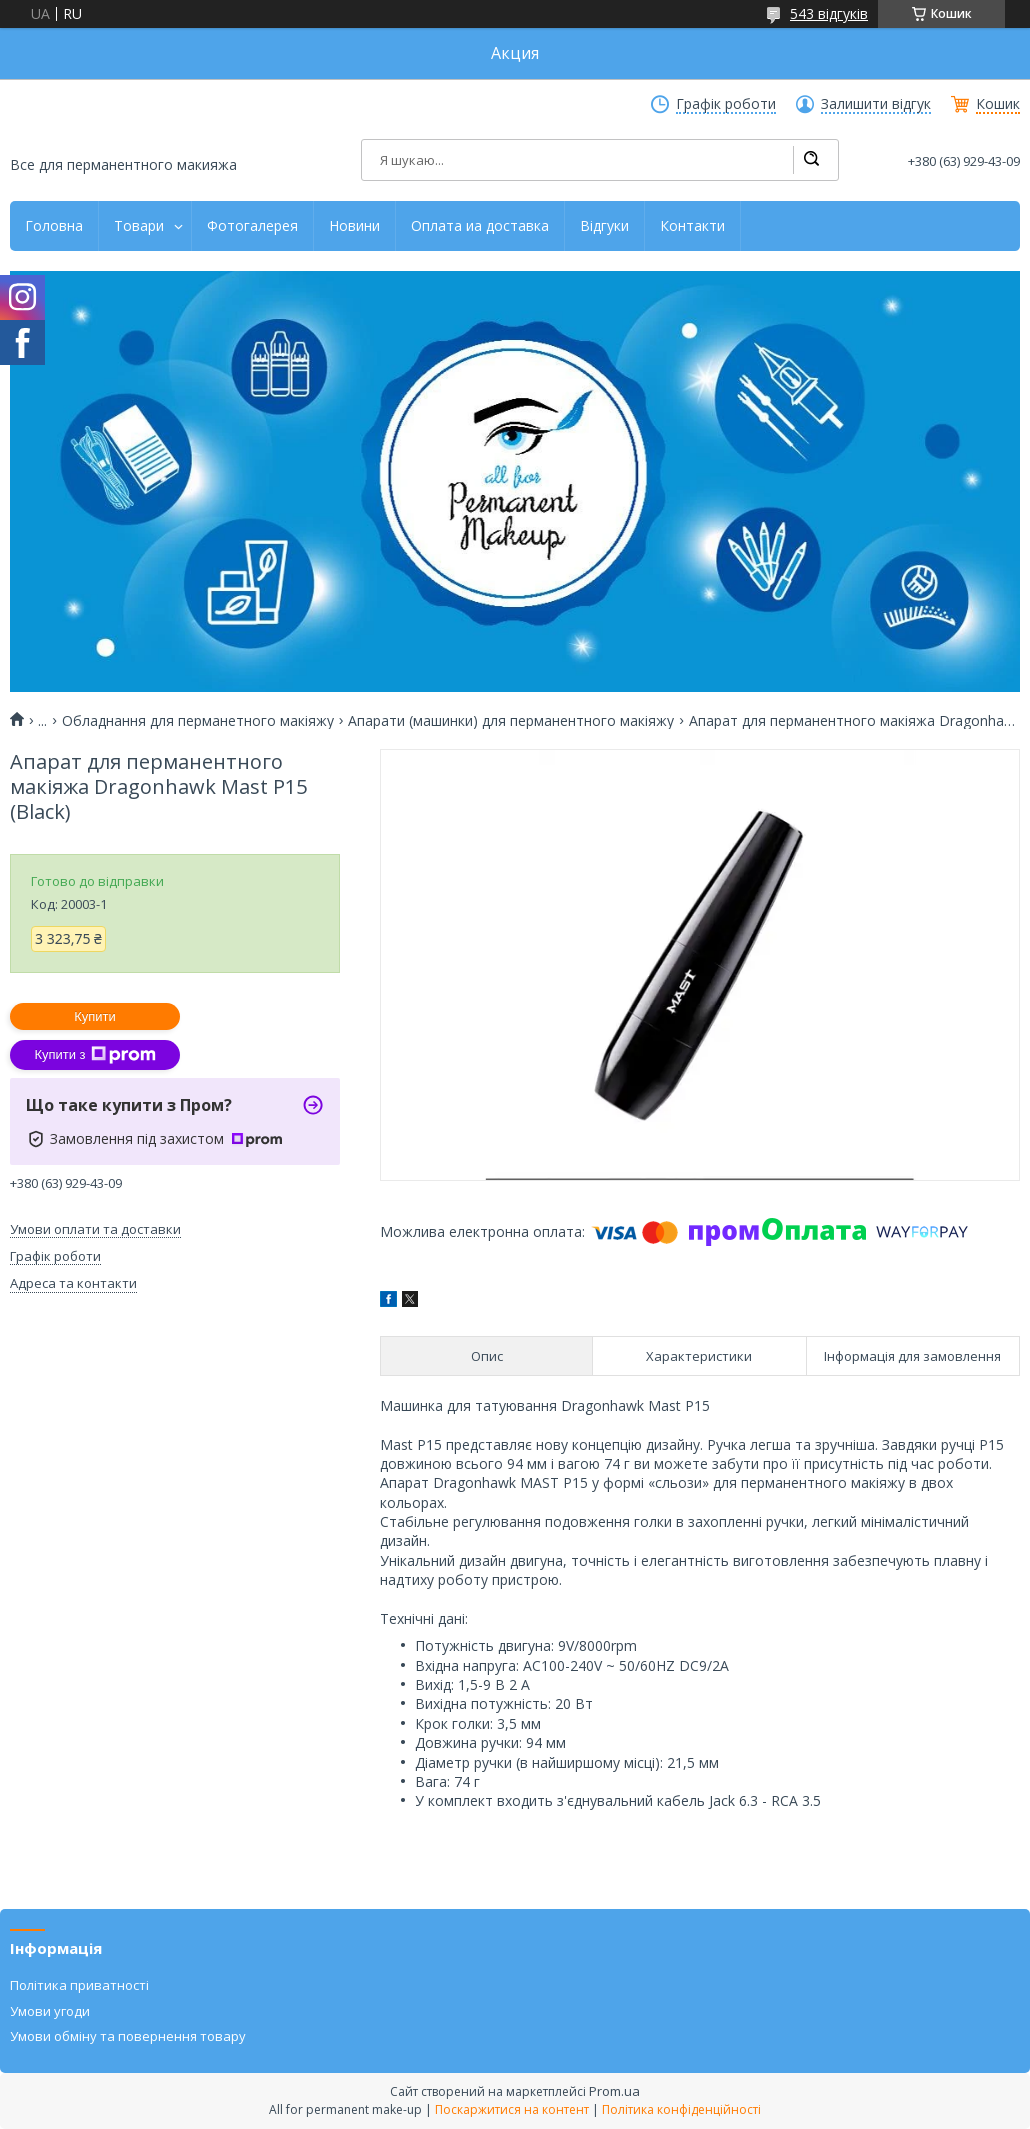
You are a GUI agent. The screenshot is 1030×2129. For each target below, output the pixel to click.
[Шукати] (811, 160)
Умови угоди (50, 2011)
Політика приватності (79, 1985)
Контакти (692, 226)
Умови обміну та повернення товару (128, 2036)
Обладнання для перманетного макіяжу (198, 721)
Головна (54, 226)
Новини (354, 226)
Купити (95, 1016)
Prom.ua (614, 2091)
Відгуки (604, 226)
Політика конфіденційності (681, 2109)
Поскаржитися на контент (512, 2109)
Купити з (94, 1055)
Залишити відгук (876, 104)
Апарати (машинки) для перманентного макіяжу (511, 721)
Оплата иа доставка (480, 226)
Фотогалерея (252, 226)
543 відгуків (829, 13)
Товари (139, 226)
